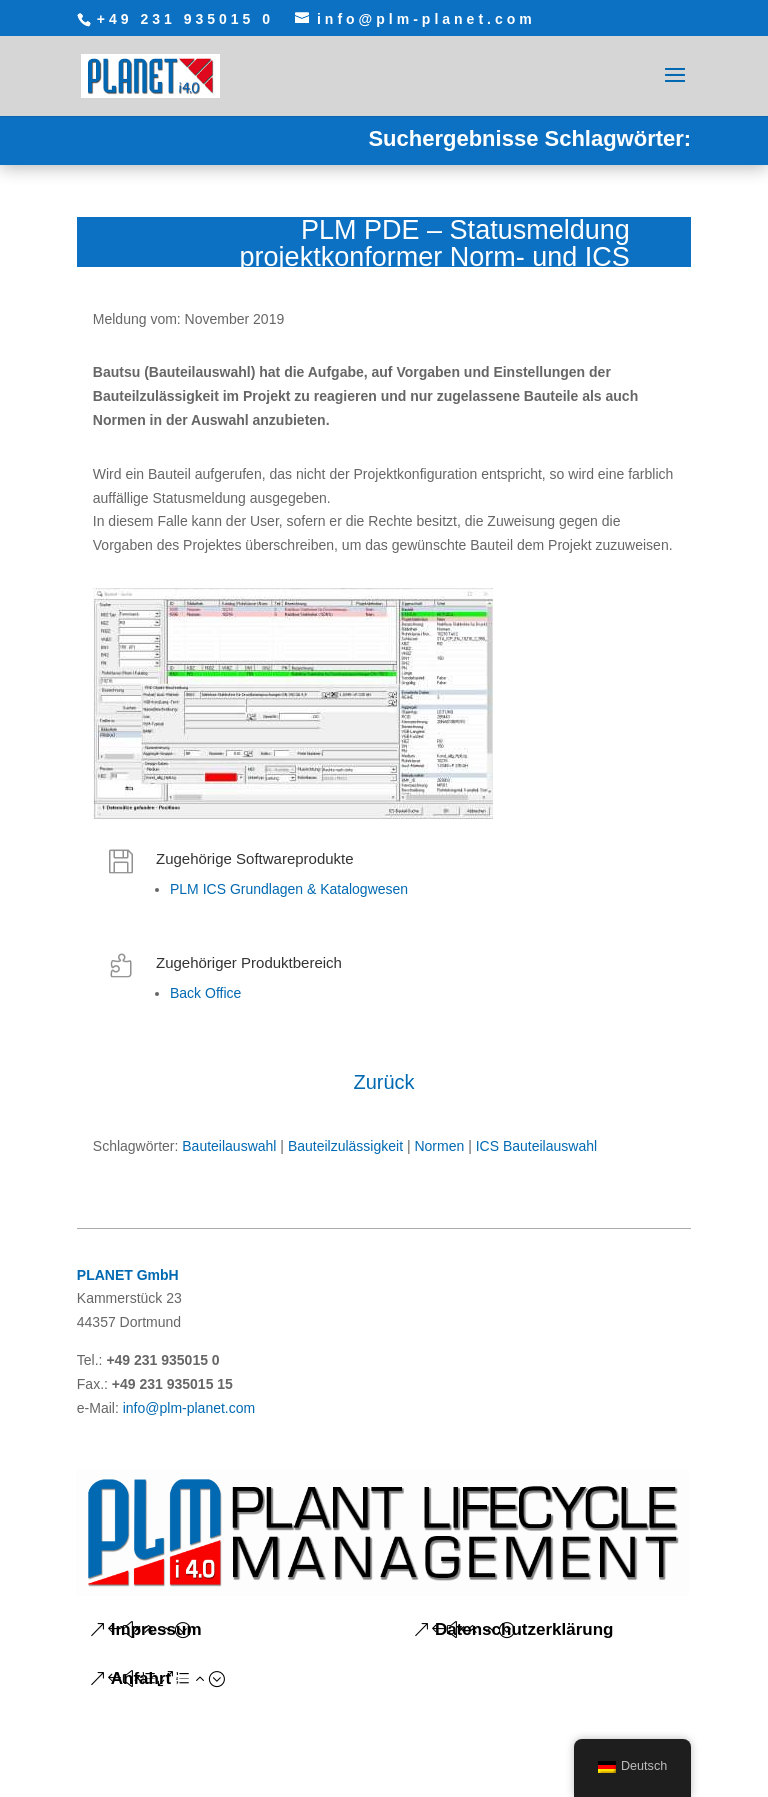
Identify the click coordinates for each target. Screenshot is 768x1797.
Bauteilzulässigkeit (345, 1146)
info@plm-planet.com (189, 1408)
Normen (439, 1146)
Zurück (383, 1082)
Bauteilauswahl (229, 1146)
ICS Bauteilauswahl (536, 1146)
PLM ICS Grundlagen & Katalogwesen (289, 889)
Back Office (205, 993)
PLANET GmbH (128, 1275)
